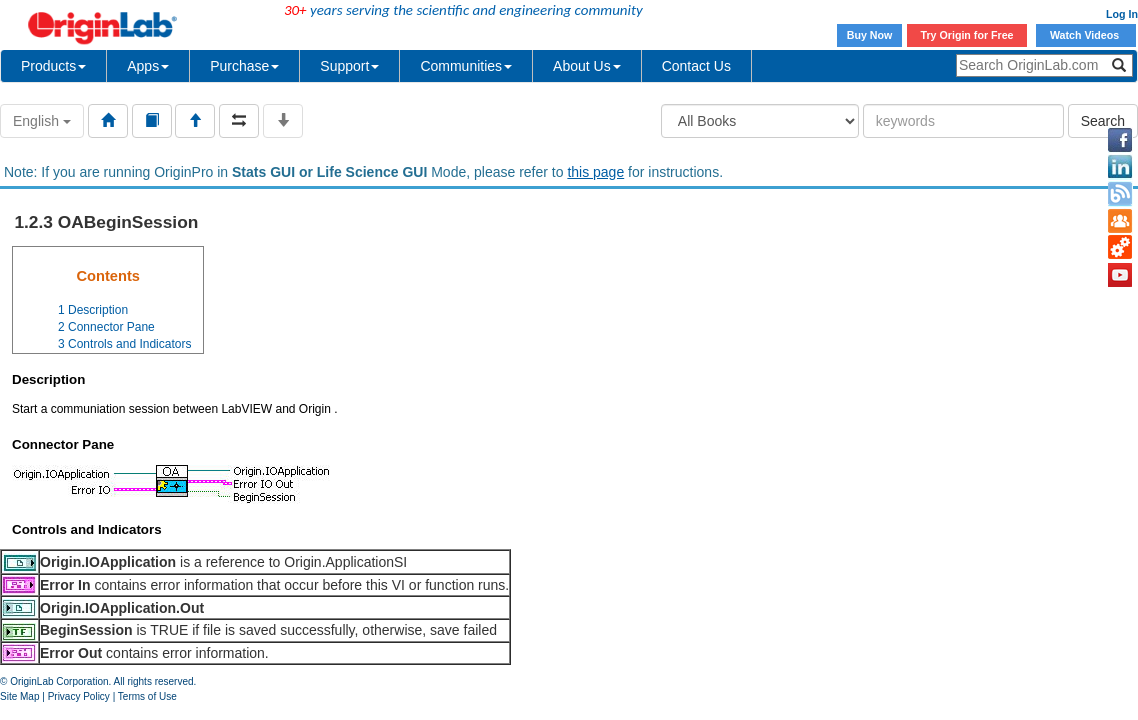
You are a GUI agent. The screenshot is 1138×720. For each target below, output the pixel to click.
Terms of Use (147, 696)
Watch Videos (1086, 35)
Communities (466, 66)
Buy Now (870, 35)
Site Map (19, 696)
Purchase (244, 66)
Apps (148, 66)
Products (53, 66)
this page (595, 172)
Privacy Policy (79, 696)
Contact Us (696, 66)
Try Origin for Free (967, 35)
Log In (1122, 14)
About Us (587, 66)
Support (349, 66)
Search (1103, 121)
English (42, 121)
